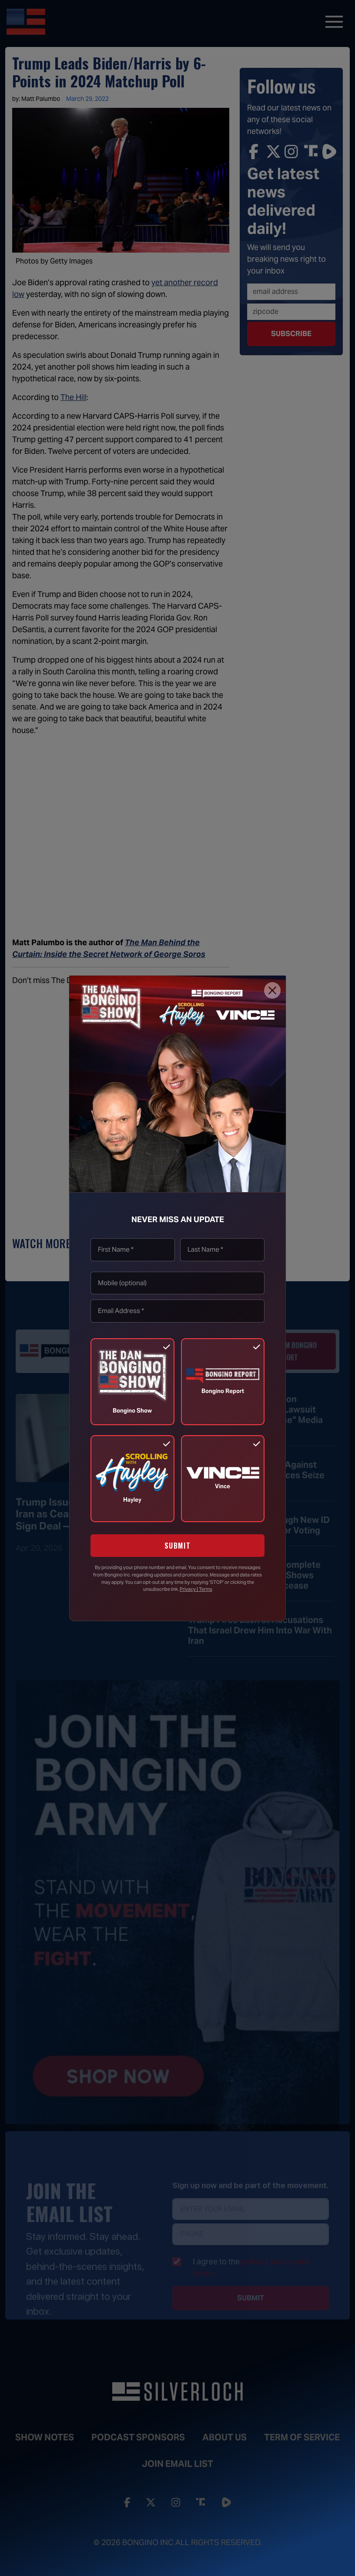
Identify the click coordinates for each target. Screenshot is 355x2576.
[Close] (272, 990)
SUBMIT (177, 1545)
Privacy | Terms (196, 1589)
